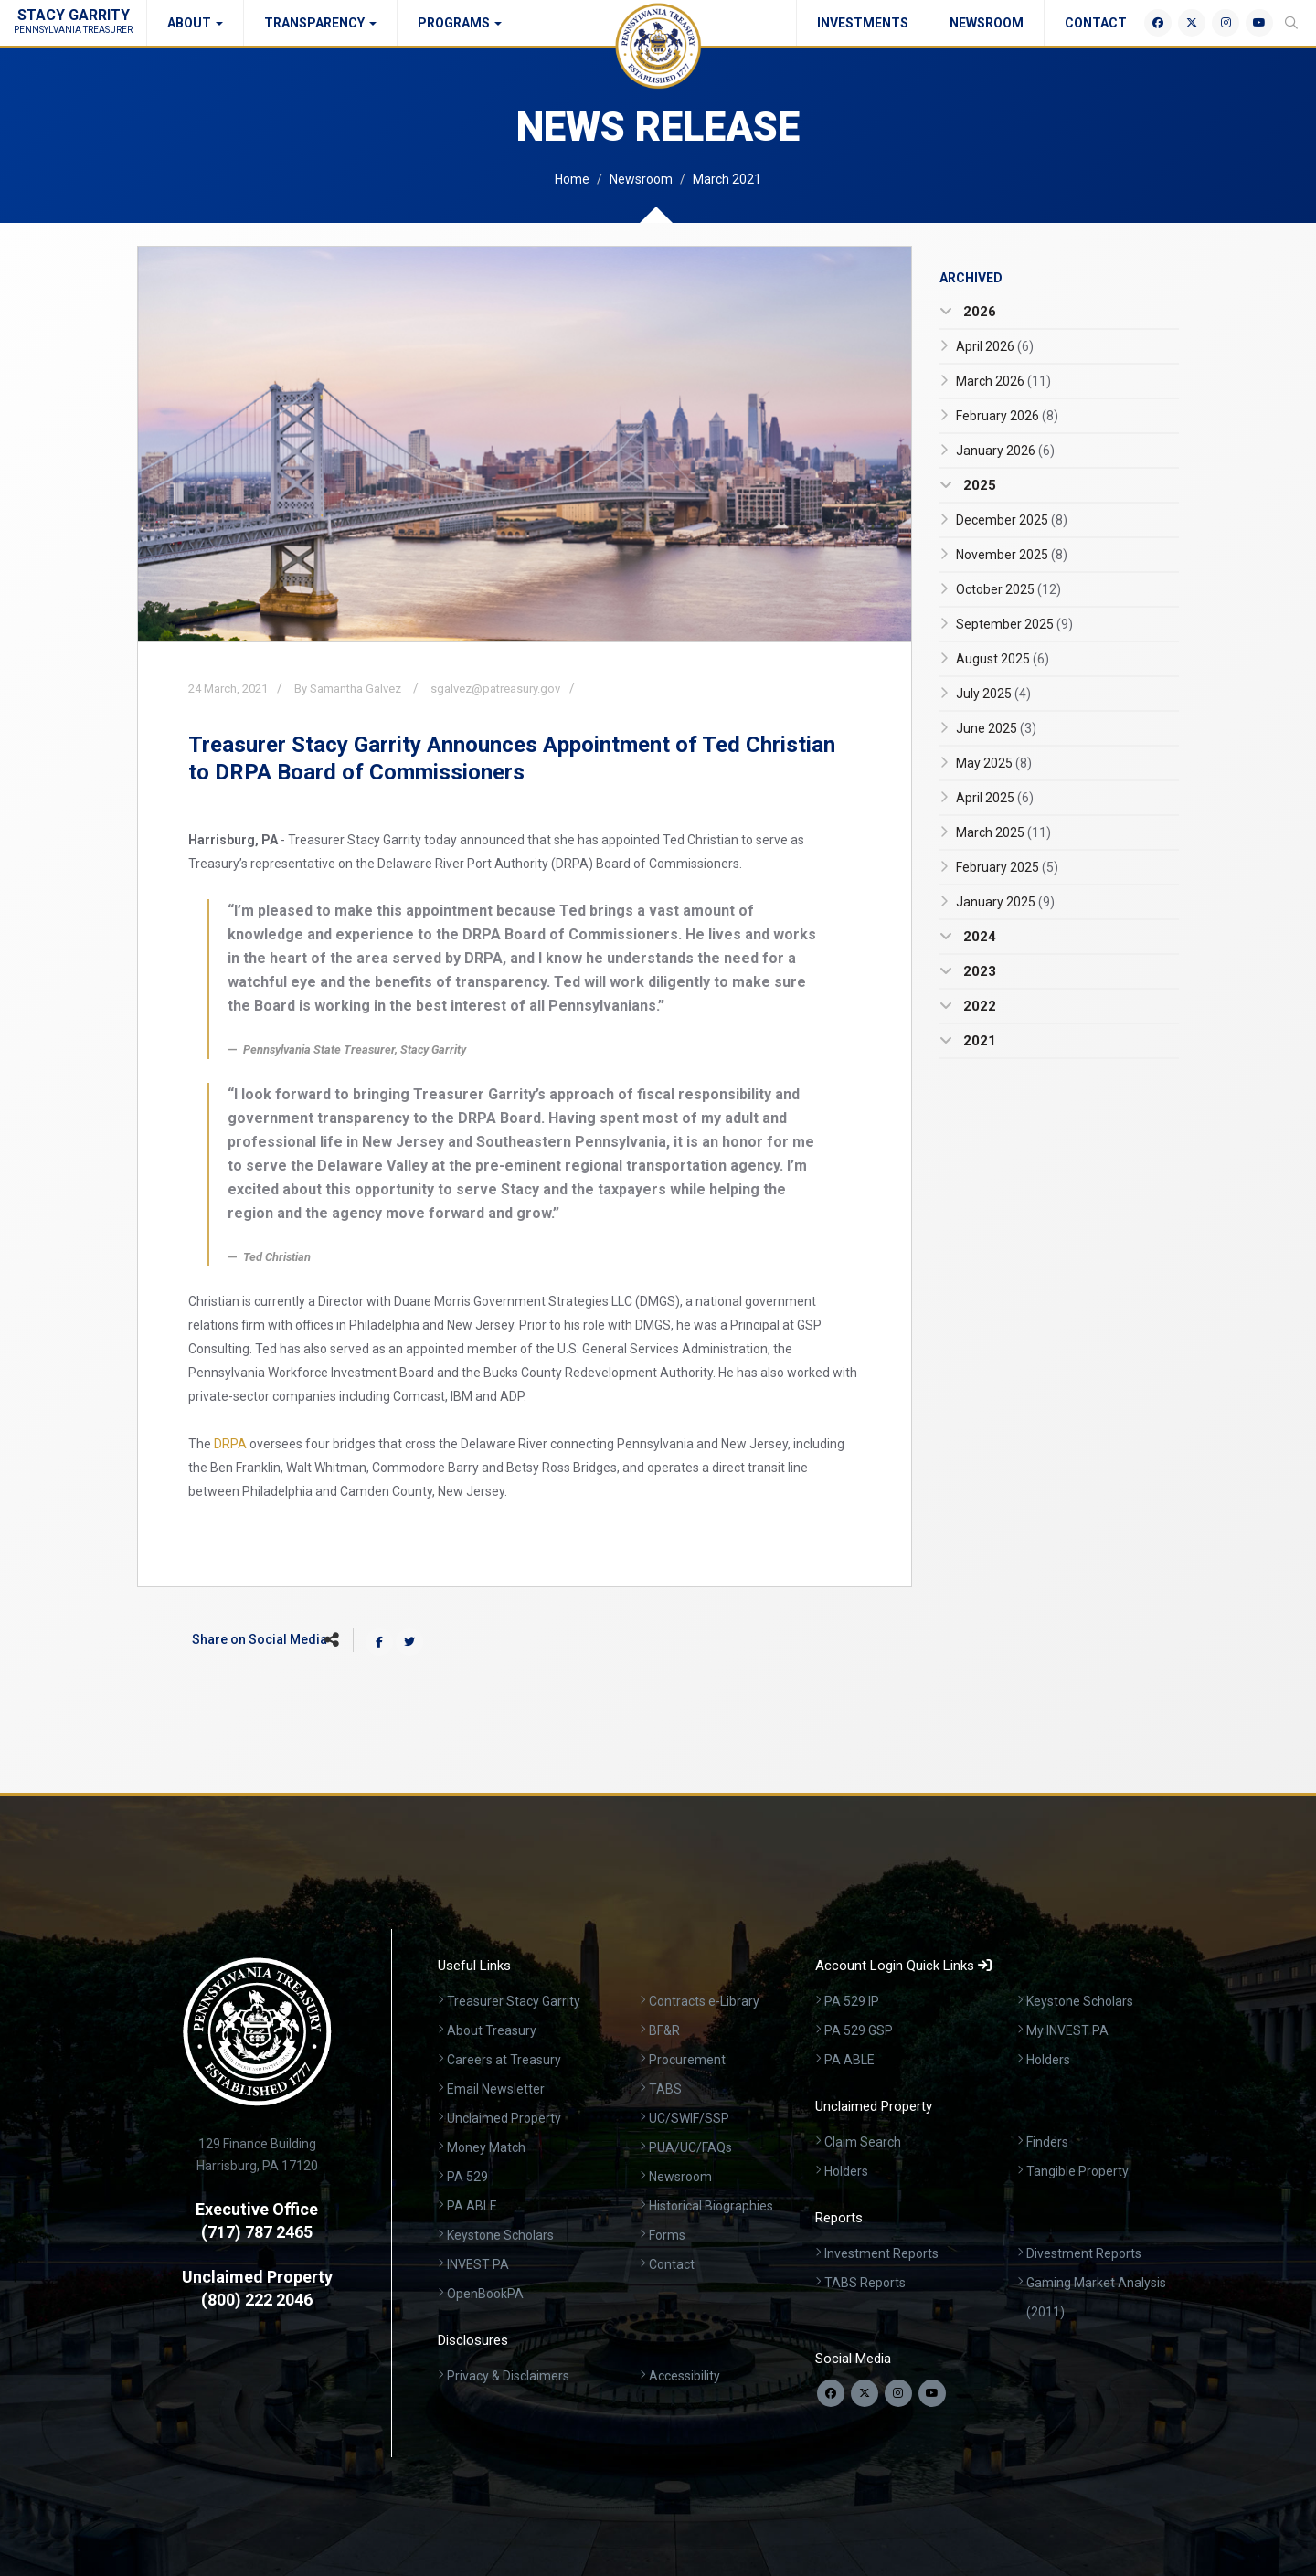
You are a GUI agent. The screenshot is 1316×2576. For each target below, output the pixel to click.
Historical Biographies (711, 2206)
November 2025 (1011, 554)
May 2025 (994, 763)
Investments (862, 23)
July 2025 (993, 693)
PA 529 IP (851, 2001)
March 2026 (1003, 381)
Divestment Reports (1083, 2253)
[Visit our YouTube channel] (932, 2393)
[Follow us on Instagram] (898, 2393)
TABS (665, 2089)
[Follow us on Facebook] (830, 2393)
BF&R (664, 2030)
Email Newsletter (496, 2089)
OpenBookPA (485, 2293)
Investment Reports (881, 2253)
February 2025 (1007, 867)
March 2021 (727, 179)
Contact (1096, 23)
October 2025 (1008, 589)
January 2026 (1005, 450)
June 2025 (996, 728)
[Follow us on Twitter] (864, 2393)
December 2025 (1011, 520)
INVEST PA (478, 2264)
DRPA (230, 1443)
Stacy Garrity (73, 20)
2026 (978, 311)
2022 (978, 1006)
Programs (460, 23)
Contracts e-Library (704, 2001)
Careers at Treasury (504, 2059)
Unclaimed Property (504, 2118)
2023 (978, 971)
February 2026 (1007, 415)
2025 (978, 485)
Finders (1047, 2142)
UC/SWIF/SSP (689, 2118)
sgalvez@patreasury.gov (495, 688)
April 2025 (995, 797)
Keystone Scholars (500, 2235)
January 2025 (1005, 902)
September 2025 (1014, 624)
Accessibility (684, 2376)
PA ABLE (472, 2206)
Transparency (320, 23)
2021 (978, 1041)
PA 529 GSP (858, 2030)
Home (572, 179)
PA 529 (467, 2176)
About (195, 23)
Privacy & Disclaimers (508, 2376)
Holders (1048, 2059)
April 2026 (995, 346)
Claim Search (862, 2142)
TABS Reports (865, 2282)
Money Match (486, 2147)
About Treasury (491, 2030)
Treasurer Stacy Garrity (513, 2001)
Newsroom (987, 23)
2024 (978, 936)
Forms (667, 2235)
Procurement (687, 2059)
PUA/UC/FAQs (690, 2147)
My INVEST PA (1067, 2030)
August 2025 (1002, 659)
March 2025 (1003, 832)
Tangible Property (1077, 2171)
